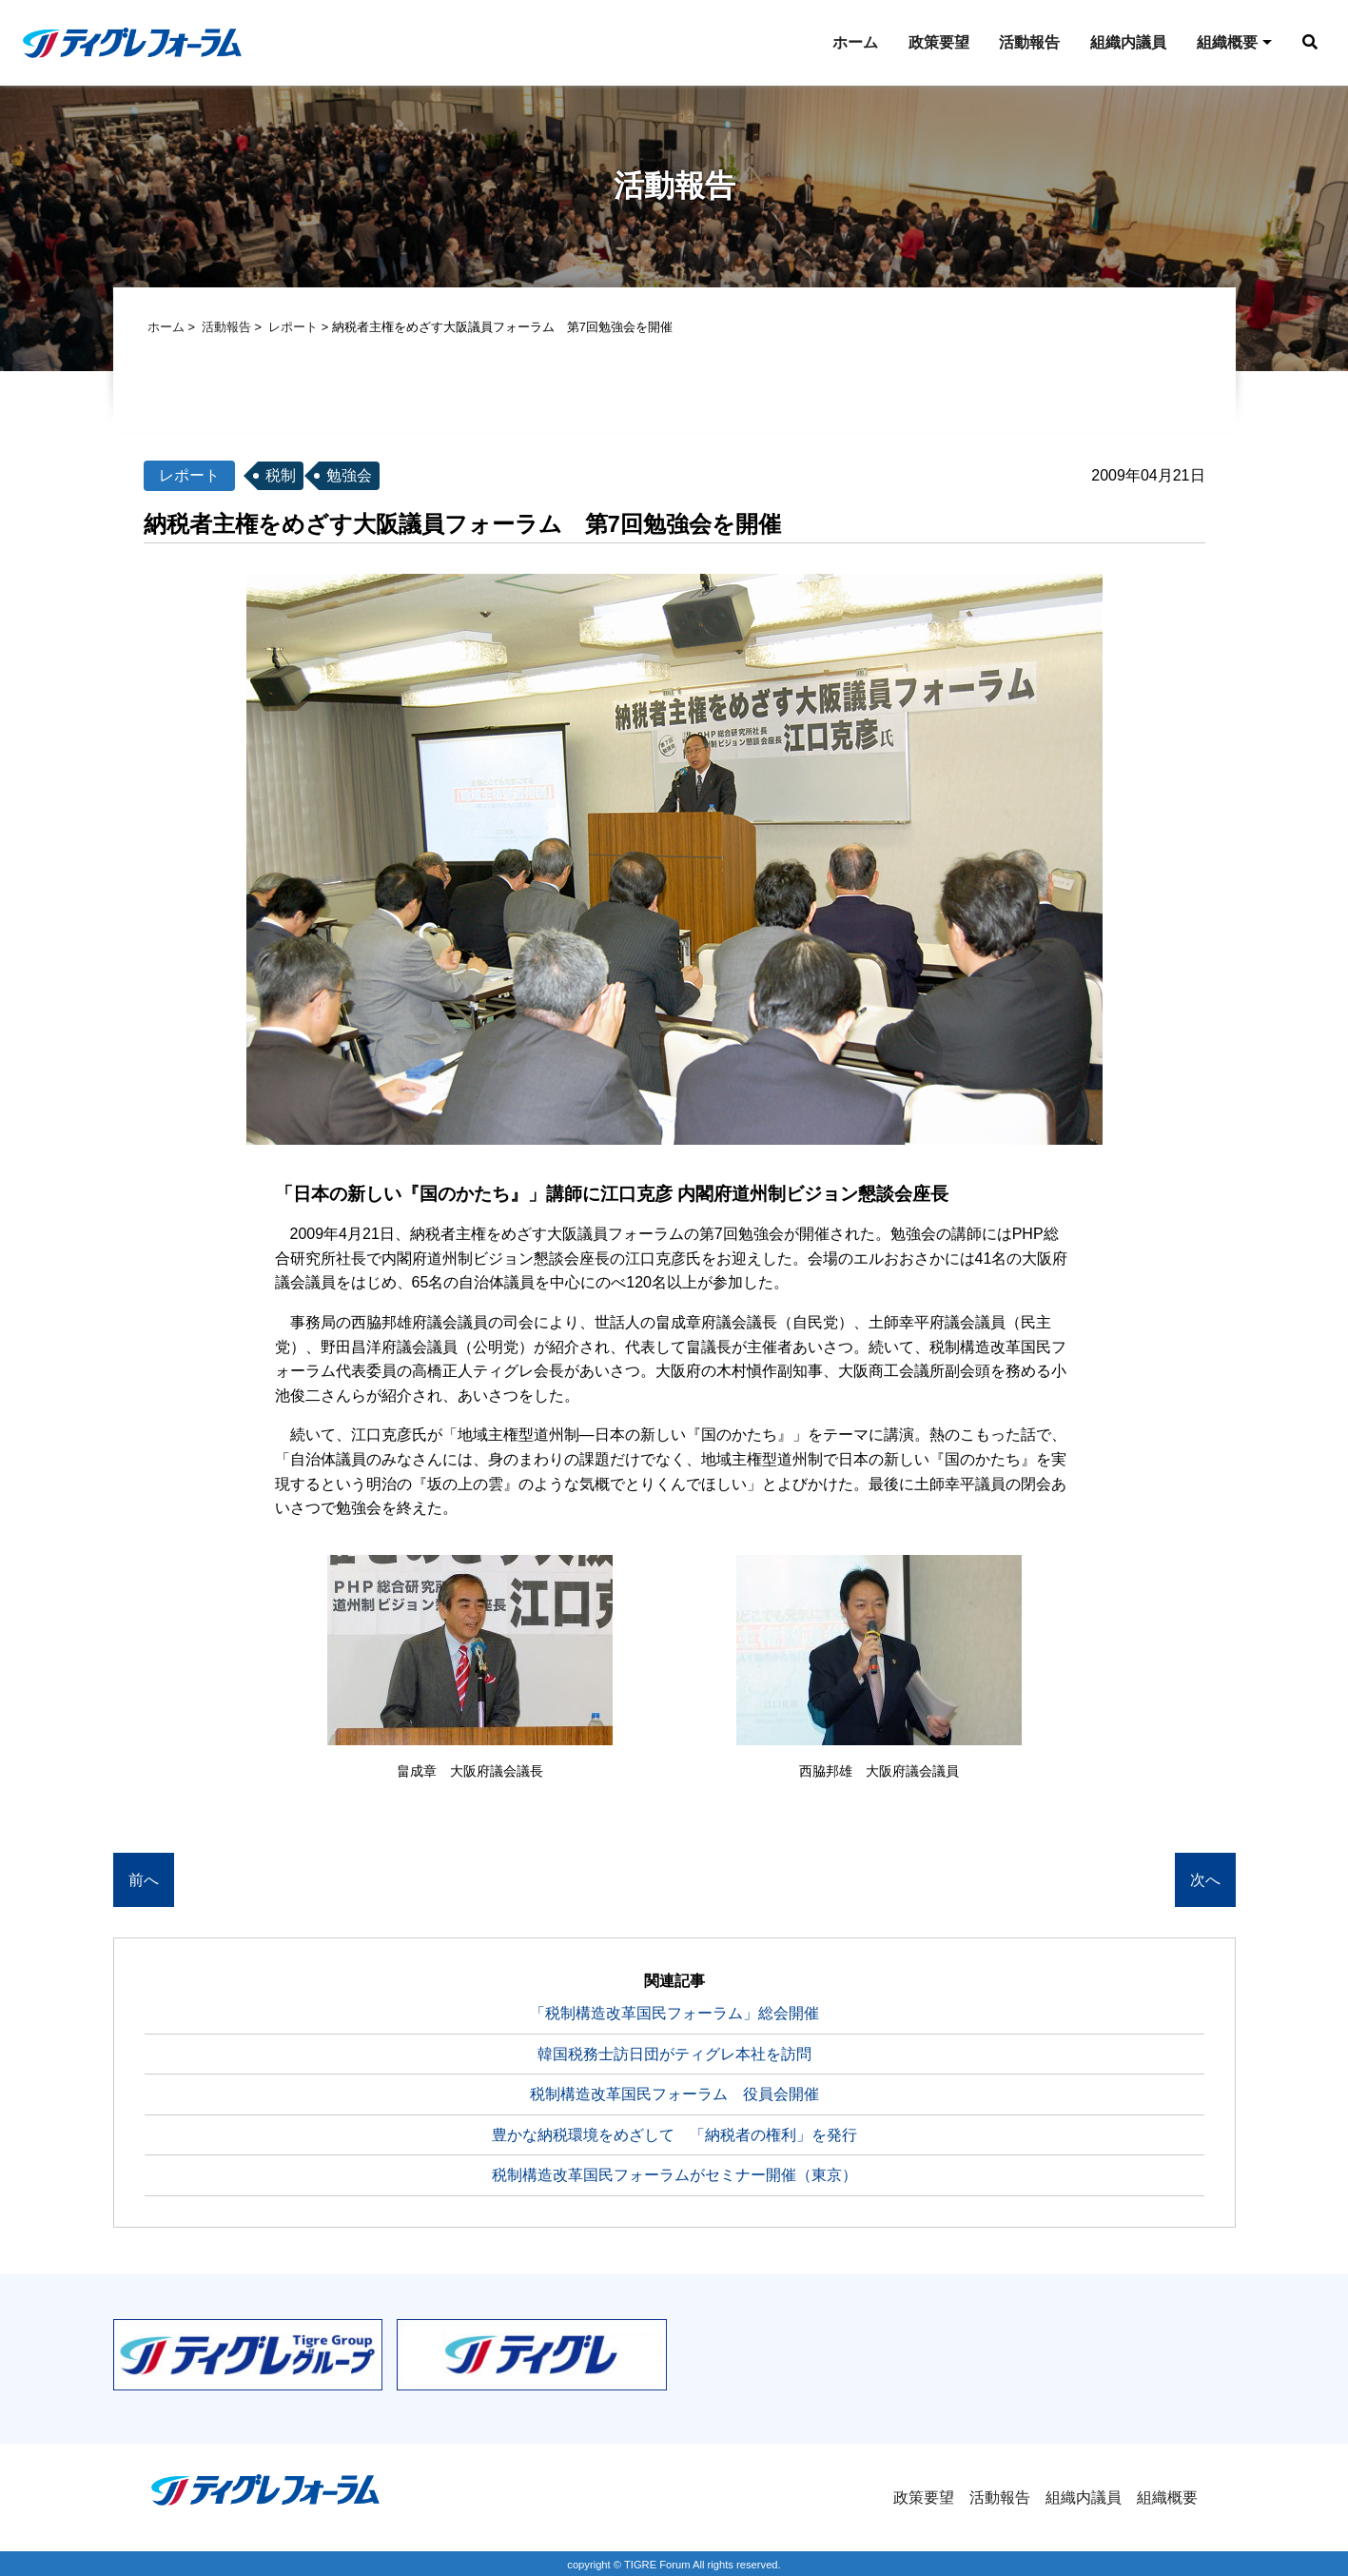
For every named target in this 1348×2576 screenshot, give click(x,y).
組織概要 (1222, 42)
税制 (280, 477)
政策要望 (933, 42)
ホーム (849, 42)
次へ (1205, 1882)
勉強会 (349, 477)
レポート (293, 329)
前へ (143, 1882)
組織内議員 (1123, 42)
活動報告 (1024, 42)
